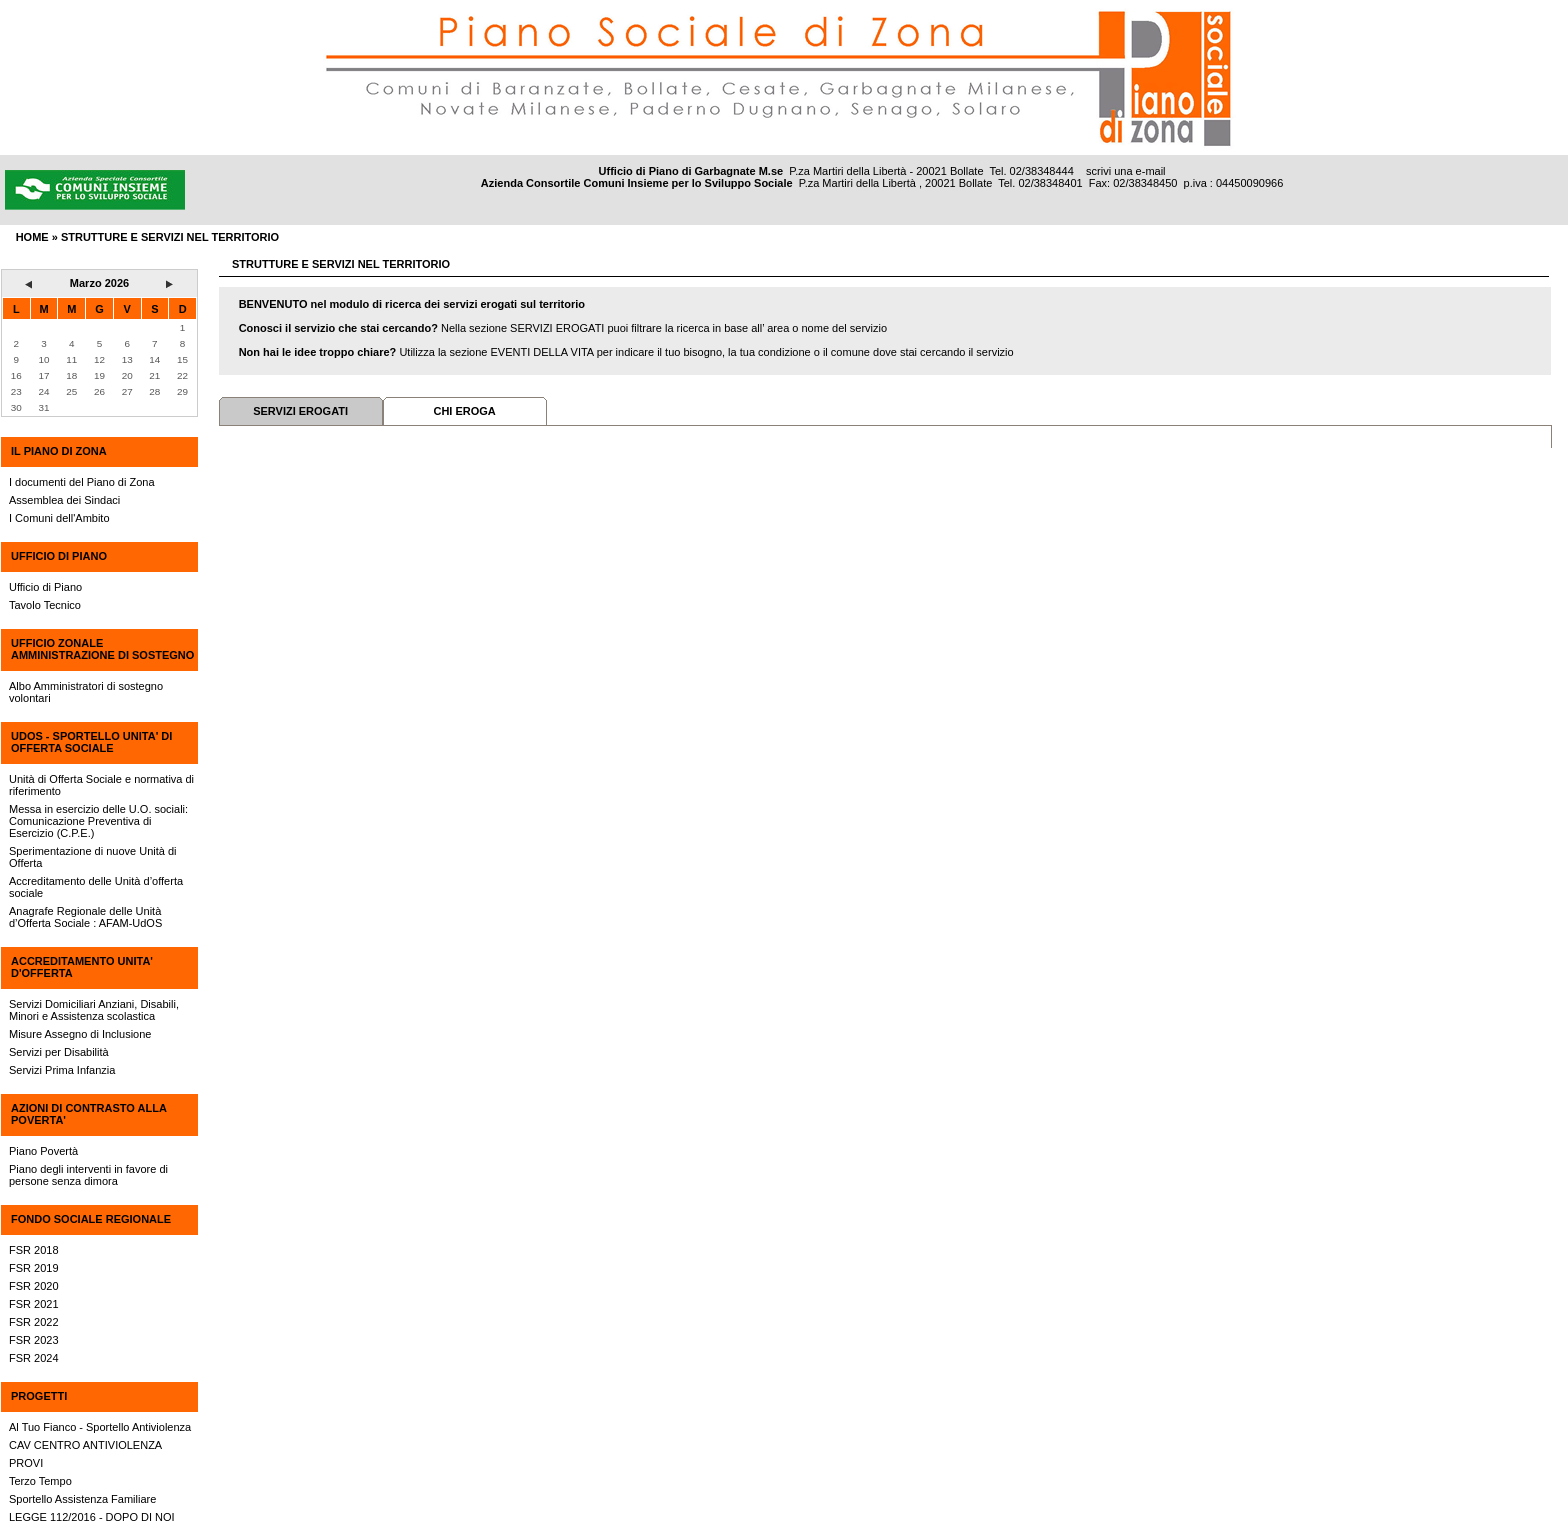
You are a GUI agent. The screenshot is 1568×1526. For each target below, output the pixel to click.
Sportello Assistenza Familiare (82, 1499)
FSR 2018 (34, 1250)
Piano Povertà (43, 1151)
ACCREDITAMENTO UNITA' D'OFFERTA (82, 967)
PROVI (26, 1463)
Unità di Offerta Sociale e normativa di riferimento (101, 785)
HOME (32, 237)
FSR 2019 (34, 1268)
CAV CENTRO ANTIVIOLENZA (85, 1445)
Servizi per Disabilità (59, 1052)
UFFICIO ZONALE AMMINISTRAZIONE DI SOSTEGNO (102, 649)
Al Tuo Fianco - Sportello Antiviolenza (100, 1427)
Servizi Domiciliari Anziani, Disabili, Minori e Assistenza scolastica (94, 1010)
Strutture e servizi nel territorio (170, 237)
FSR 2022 (34, 1322)
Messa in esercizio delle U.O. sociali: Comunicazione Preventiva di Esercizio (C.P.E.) (98, 821)
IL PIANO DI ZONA (59, 451)
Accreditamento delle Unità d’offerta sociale (96, 887)
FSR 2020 (34, 1286)
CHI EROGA (464, 411)
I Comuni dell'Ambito (59, 518)
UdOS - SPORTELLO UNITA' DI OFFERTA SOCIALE (91, 742)
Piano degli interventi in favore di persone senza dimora (88, 1175)
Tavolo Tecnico (45, 605)
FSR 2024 (34, 1358)
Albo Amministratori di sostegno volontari (86, 692)
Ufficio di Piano (45, 587)
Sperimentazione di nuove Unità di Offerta (93, 857)
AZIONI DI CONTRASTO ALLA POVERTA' (88, 1114)
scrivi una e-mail (1125, 171)
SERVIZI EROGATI (300, 411)
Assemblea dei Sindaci (64, 500)
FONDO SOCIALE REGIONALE (91, 1219)
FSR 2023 (34, 1340)
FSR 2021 (34, 1304)
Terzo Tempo (40, 1481)
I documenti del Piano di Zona (82, 482)
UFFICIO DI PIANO (59, 556)
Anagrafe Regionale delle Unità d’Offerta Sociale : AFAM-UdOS (85, 917)
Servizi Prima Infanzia (62, 1070)
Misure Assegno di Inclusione (80, 1034)
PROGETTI (39, 1396)
